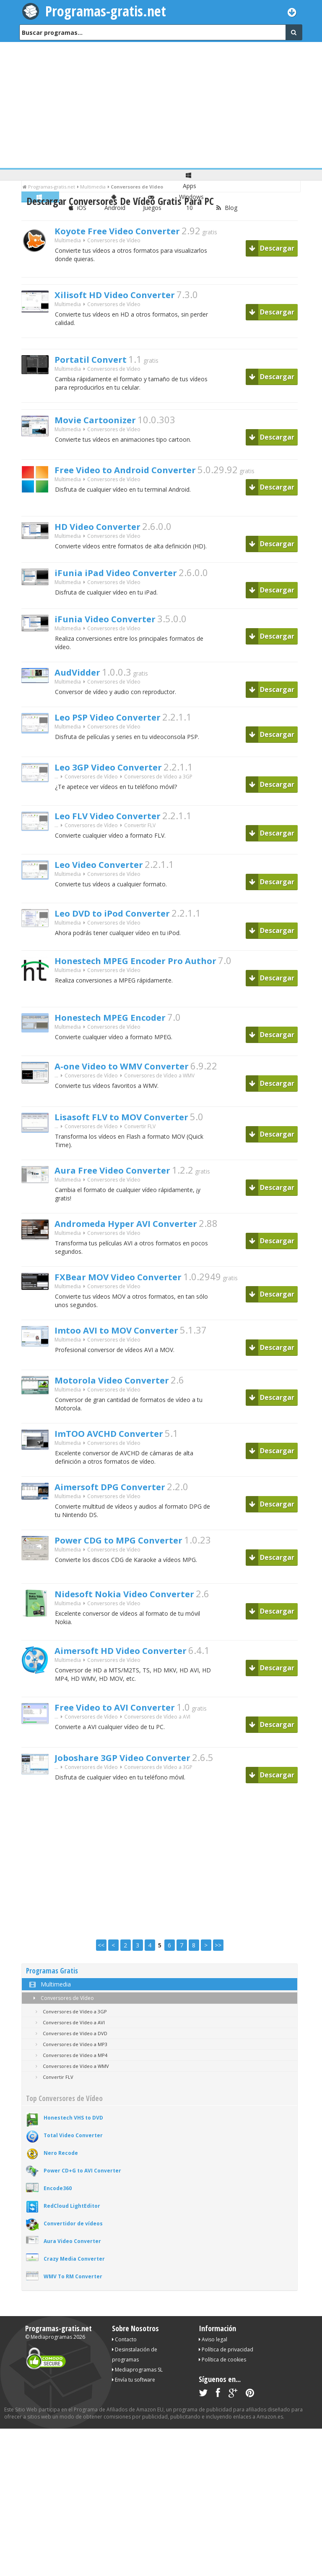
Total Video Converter (73, 2165)
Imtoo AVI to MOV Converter (132, 1353)
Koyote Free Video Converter (132, 231)
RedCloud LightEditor (72, 2236)
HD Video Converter (108, 532)
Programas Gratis (52, 2001)
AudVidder (83, 683)
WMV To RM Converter (73, 2306)
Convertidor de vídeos (73, 2253)
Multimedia (68, 242)
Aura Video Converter (72, 2271)
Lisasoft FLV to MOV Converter (138, 1130)
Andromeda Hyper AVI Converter (143, 1242)
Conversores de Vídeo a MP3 (69, 2074)
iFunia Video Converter (117, 627)
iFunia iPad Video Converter (130, 579)
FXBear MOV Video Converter (134, 1297)
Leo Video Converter (109, 878)
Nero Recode (61, 2183)
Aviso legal (213, 2369)
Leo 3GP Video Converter (121, 780)
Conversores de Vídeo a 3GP (158, 791)
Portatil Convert (99, 362)
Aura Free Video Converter (126, 1186)
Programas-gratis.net (107, 11)
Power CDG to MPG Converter (135, 1571)
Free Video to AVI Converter (130, 1738)
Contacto (124, 2369)
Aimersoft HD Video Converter (137, 1681)
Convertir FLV (140, 840)
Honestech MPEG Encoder (123, 1030)
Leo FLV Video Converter (120, 829)
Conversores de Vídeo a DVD (69, 2063)
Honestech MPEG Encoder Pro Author (154, 974)
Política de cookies (222, 2389)
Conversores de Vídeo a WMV (159, 1090)
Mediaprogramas (51, 2367)
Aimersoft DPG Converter (124, 1515)
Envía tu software (133, 2410)
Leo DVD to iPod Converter (126, 926)
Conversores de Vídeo (62, 2028)
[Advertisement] (161, 105)
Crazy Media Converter (74, 2289)
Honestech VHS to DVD (73, 2147)
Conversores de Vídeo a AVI (157, 1749)
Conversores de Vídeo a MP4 (69, 2085)
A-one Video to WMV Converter (138, 1079)
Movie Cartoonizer (105, 425)
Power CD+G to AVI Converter (82, 2200)
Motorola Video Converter (125, 1403)
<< (101, 1975)
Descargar (271, 248)
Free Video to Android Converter (142, 475)
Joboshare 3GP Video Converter (139, 1788)
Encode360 (58, 2218)
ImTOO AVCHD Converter (123, 1459)
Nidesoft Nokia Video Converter (141, 1625)
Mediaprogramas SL (137, 2399)
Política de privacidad (226, 2379)
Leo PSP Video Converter (121, 730)
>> (218, 1975)
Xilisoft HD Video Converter (129, 295)
